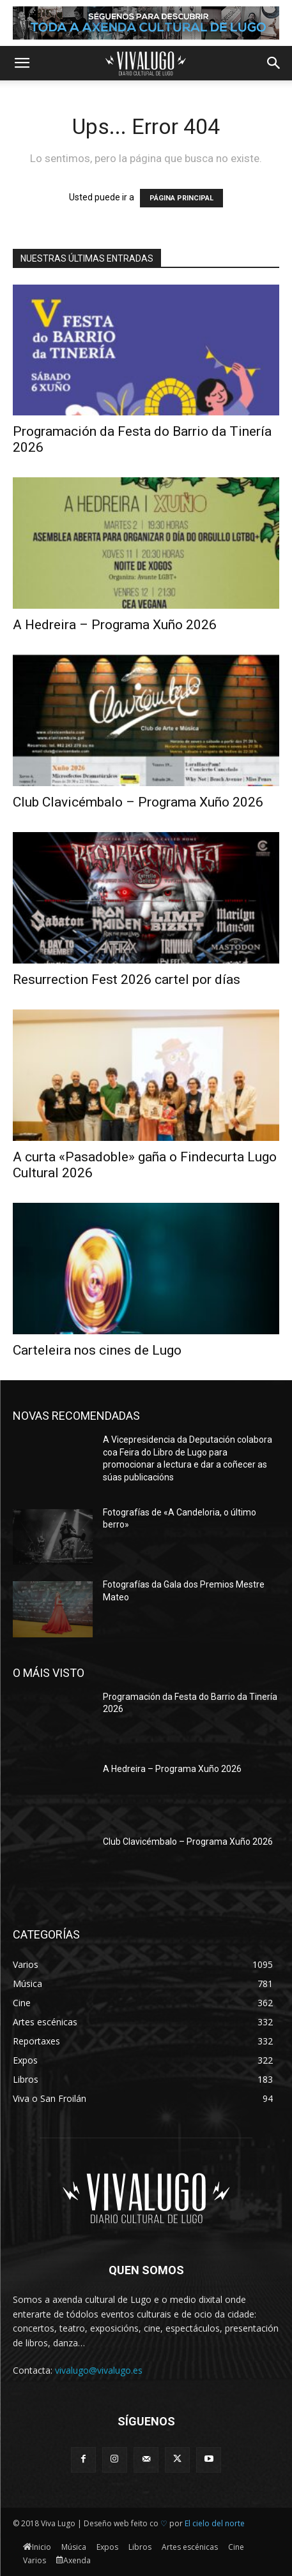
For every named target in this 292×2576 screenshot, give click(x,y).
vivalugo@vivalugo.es (98, 2370)
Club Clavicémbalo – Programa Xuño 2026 (138, 802)
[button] (21, 63)
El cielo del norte (215, 2523)
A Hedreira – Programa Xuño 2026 (115, 624)
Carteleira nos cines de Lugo (97, 1350)
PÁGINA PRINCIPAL (181, 198)
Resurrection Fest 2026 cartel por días (126, 979)
